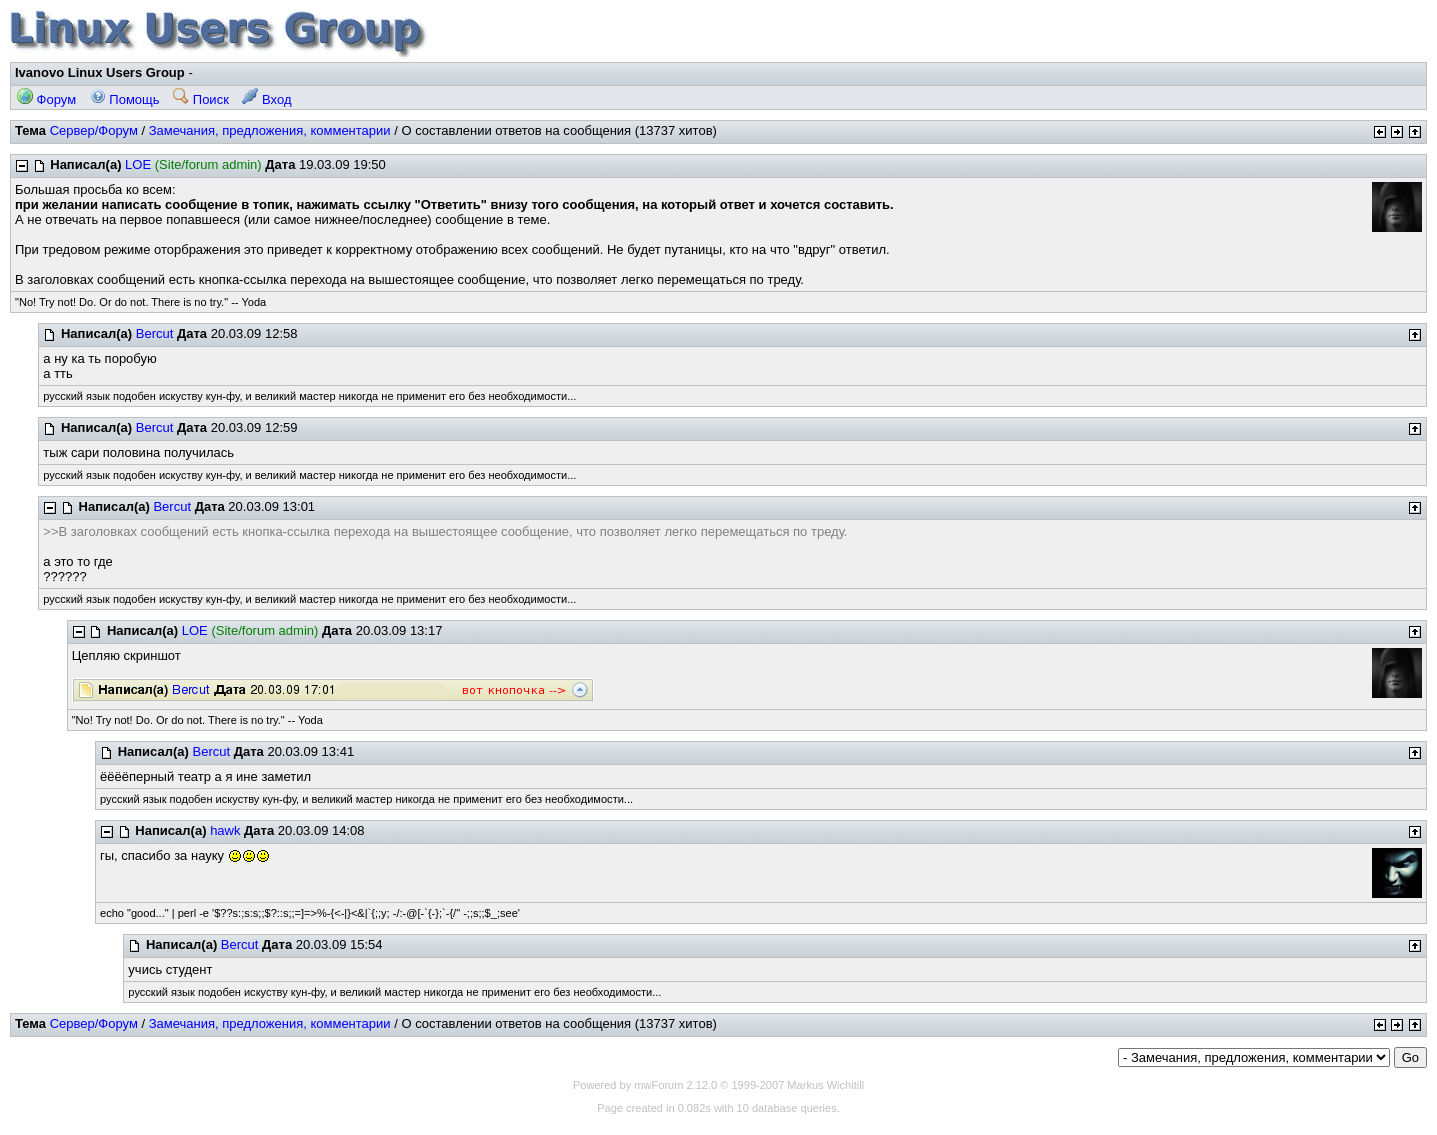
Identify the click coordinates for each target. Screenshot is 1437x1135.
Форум (46, 99)
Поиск (201, 99)
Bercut (155, 333)
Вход (266, 99)
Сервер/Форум (94, 130)
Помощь (125, 99)
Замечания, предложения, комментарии (270, 130)
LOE (138, 164)
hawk (225, 830)
